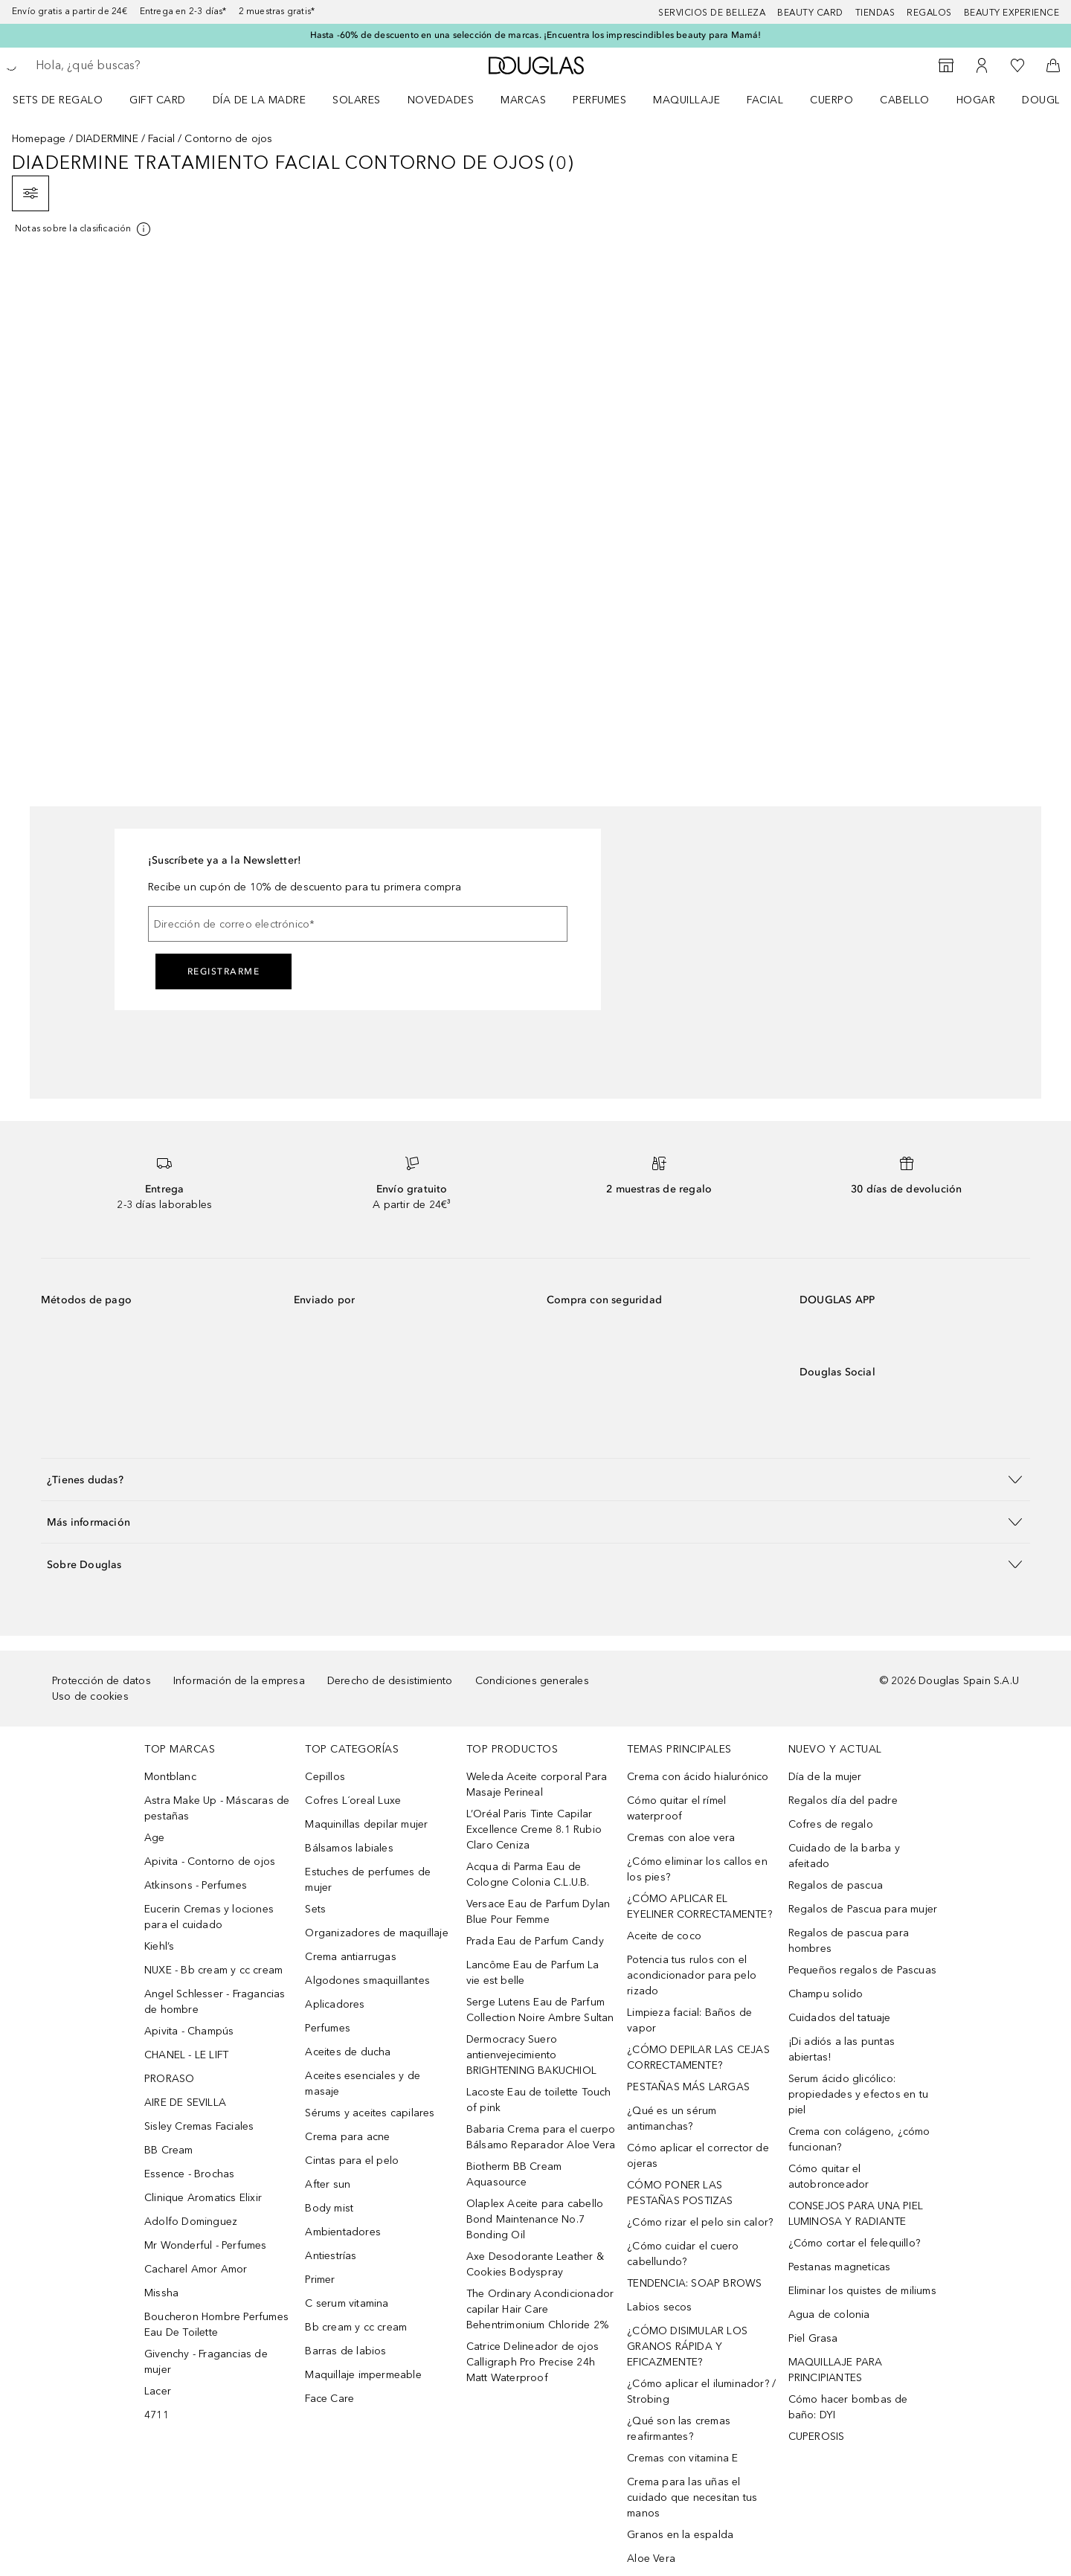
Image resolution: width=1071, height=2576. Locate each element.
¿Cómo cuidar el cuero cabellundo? (683, 2254)
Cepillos (325, 1776)
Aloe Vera (651, 2558)
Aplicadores (334, 2004)
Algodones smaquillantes (367, 1980)
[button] (535, 1479)
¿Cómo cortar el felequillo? (854, 2243)
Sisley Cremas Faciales (199, 2126)
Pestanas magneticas (839, 2267)
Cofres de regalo (830, 1824)
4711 (156, 2415)
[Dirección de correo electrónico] (357, 924)
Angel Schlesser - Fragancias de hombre (215, 2002)
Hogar (976, 100)
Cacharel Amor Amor (196, 2269)
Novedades (441, 100)
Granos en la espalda (680, 2534)
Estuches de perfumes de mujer (368, 1880)
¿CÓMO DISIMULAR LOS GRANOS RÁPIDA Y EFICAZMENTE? (687, 2346)
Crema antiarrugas (350, 1956)
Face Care (329, 2398)
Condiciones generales (532, 1680)
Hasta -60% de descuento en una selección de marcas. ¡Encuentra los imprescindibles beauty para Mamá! (536, 35)
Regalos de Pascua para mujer (863, 1909)
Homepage (39, 138)
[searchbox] (145, 65)
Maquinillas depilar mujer (366, 1824)
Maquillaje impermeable (363, 2374)
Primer (320, 2279)
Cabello (905, 100)
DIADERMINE (107, 138)
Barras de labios (345, 2351)
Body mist (329, 2208)
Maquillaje (686, 100)
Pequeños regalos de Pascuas (862, 1970)
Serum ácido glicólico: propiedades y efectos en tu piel (858, 2094)
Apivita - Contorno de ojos (209, 1861)
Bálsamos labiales (349, 1848)
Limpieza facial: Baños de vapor (689, 2020)
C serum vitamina (346, 2303)
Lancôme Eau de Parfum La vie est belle (532, 1973)
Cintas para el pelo (352, 2160)
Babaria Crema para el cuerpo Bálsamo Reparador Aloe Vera (541, 2137)
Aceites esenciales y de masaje (362, 2083)
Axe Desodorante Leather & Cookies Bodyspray (535, 2264)
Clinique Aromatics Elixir (203, 2197)
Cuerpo (831, 100)
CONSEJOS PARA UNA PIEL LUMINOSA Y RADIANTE (855, 2214)
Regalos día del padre (843, 1800)
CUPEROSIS (816, 2436)
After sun (327, 2184)
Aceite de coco (664, 1936)
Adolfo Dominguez (190, 2221)
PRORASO (169, 2078)
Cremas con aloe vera (681, 1837)
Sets (315, 1909)
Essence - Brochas (189, 2174)
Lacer (157, 2391)
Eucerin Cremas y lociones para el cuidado (209, 1917)
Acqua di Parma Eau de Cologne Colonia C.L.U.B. (528, 1874)
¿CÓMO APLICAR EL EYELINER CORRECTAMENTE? (699, 1906)
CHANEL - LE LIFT (186, 2055)
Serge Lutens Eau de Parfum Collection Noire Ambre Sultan (540, 2010)
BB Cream (168, 2150)
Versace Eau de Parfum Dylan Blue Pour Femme (538, 1912)
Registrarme (223, 971)
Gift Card (157, 100)
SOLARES (356, 100)
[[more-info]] (83, 229)
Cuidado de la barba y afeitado (844, 1856)
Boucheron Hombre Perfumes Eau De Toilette (216, 2324)
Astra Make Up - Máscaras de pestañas (216, 1808)
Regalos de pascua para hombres (848, 1941)
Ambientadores (343, 2232)
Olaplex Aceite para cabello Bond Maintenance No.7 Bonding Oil (534, 2219)
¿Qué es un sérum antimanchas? (671, 2118)
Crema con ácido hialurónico (697, 1776)
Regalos (929, 12)
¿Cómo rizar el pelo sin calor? (700, 2222)
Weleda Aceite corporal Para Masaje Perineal (536, 1784)
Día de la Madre (259, 100)
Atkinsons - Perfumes (195, 1885)
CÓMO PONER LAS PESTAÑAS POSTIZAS (680, 2193)
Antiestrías (330, 2255)
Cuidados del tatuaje (839, 2017)
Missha (161, 2293)
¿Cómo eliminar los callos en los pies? (697, 1869)
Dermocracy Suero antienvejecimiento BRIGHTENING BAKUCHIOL (531, 2055)
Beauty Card (810, 12)
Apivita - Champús (189, 2031)
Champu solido (825, 1994)
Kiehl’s (159, 1946)
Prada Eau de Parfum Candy (535, 1941)
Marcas (523, 100)
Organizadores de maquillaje (376, 1933)
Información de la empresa (239, 1680)
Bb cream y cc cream (356, 2327)
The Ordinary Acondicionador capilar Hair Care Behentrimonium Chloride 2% (540, 2309)
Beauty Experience (1012, 12)
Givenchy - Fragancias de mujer (206, 2362)
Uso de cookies (90, 1696)
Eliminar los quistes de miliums (862, 2290)
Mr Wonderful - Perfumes (205, 2245)
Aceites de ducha (347, 2052)
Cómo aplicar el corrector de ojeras (698, 2156)
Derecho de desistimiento (390, 1680)
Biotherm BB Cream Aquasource (514, 2174)
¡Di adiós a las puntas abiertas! (841, 2049)
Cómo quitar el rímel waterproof (676, 1808)
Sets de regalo (58, 100)
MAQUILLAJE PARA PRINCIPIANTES (835, 2370)
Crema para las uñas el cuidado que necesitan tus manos (692, 2497)
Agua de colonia (829, 2314)
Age (154, 1837)
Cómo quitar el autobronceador (828, 2176)
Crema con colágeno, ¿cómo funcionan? (859, 2139)
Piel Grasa (813, 2338)
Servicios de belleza (711, 12)
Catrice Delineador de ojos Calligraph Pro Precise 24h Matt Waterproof (532, 2362)
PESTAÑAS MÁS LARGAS (688, 2087)
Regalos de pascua (835, 1885)
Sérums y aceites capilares (369, 2113)
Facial (765, 100)
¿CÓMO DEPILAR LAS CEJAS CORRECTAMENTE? (698, 2057)
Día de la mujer (825, 1776)
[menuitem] (67, 100)
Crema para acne (347, 2136)
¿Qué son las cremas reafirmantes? (678, 2429)
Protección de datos (101, 1680)
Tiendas (875, 12)
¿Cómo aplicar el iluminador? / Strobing (701, 2391)
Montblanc (170, 1776)
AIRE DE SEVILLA (185, 2102)
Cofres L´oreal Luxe (353, 1800)
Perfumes (599, 100)
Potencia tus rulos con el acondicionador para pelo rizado (691, 1975)
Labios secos (659, 2307)
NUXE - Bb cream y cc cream (213, 1970)
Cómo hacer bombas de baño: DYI (848, 2407)
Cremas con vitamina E (682, 2458)
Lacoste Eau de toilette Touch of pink (538, 2100)
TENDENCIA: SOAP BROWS (694, 2283)
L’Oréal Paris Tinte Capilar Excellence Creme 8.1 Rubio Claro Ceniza (534, 1829)
